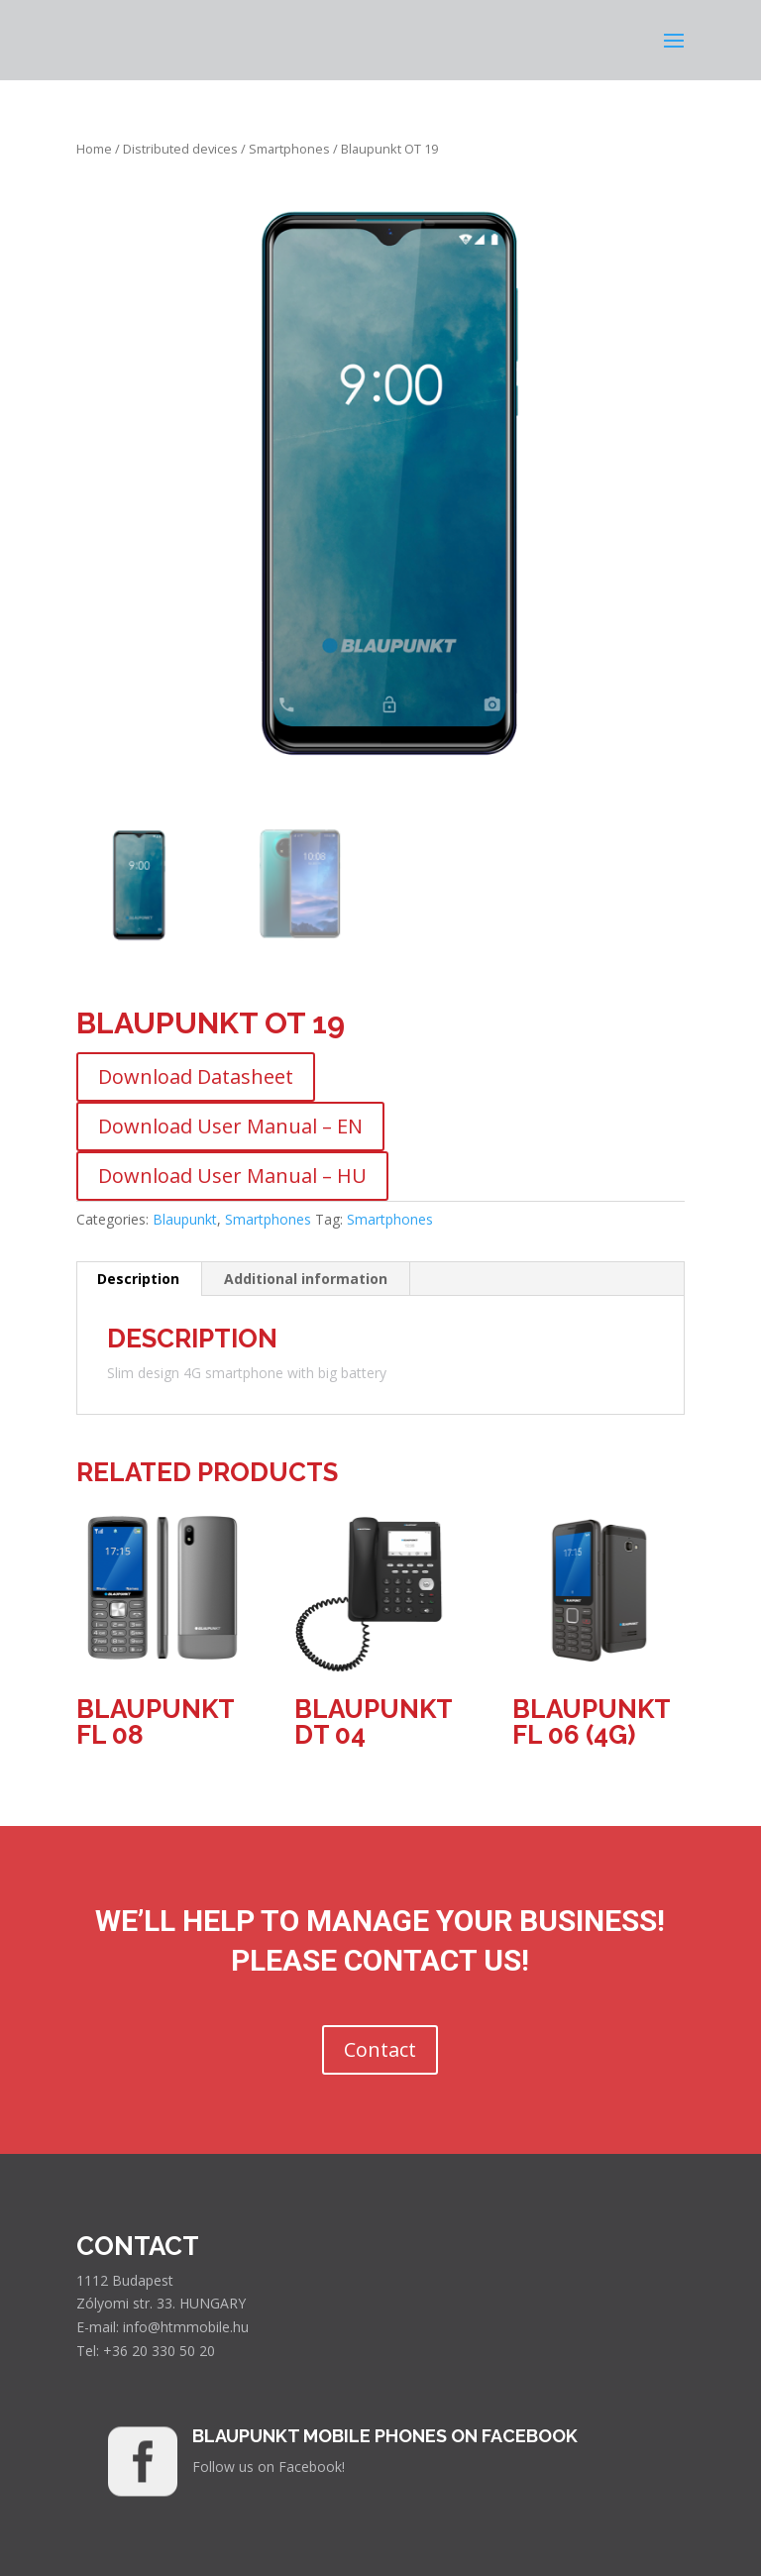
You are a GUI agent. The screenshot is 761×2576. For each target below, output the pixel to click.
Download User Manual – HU (232, 1175)
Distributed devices (180, 149)
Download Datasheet (195, 1076)
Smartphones (289, 149)
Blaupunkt (185, 1219)
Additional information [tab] (305, 1278)
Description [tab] (138, 1278)
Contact (380, 2049)
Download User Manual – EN (230, 1126)
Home (94, 149)
